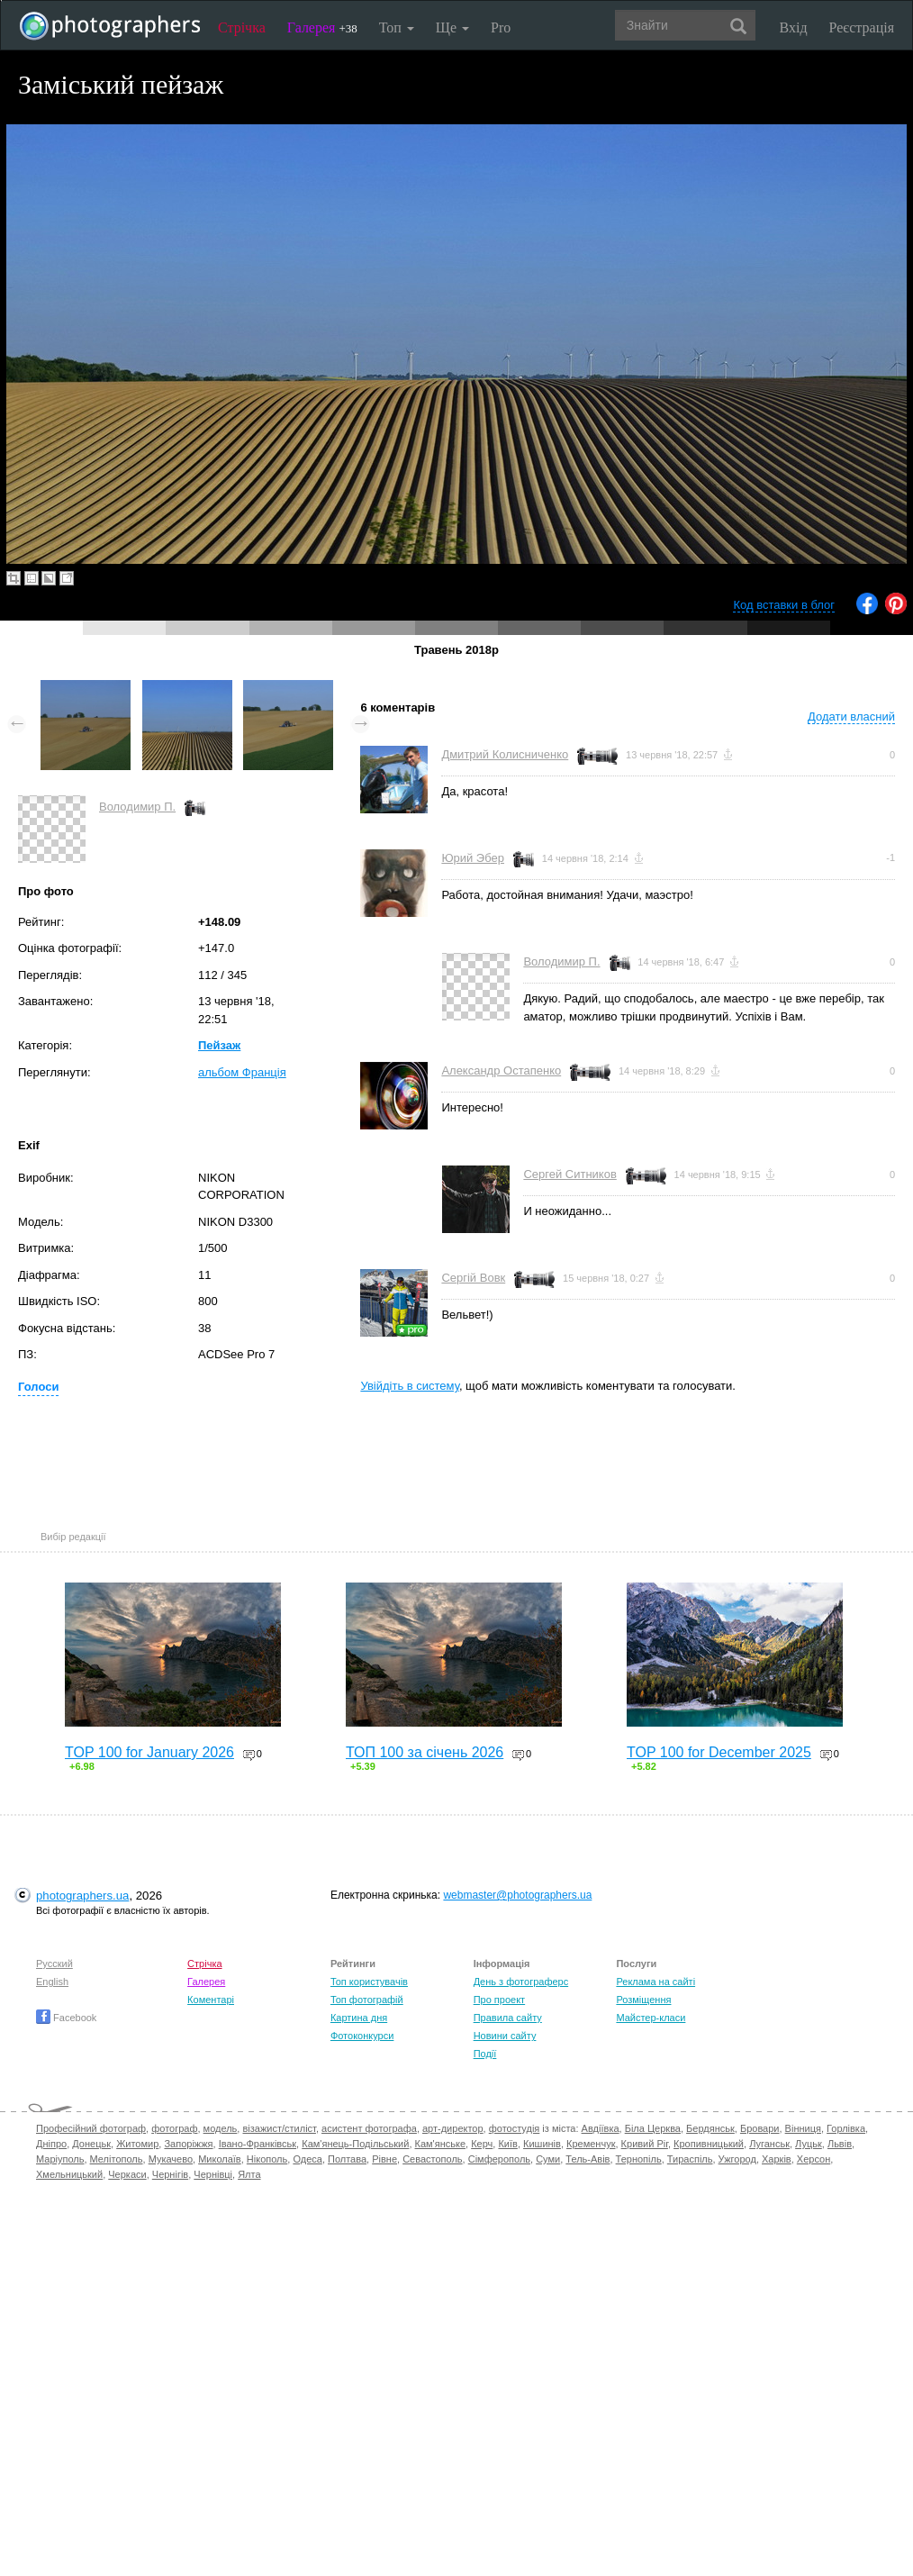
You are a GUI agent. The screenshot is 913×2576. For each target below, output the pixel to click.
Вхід (794, 27)
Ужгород (737, 2159)
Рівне (384, 2159)
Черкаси (127, 2174)
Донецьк (91, 2143)
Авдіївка (600, 2128)
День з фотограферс (521, 1981)
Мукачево (171, 2159)
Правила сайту (508, 2017)
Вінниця (803, 2128)
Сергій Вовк (473, 1277)
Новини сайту (505, 2035)
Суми (548, 2159)
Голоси (38, 1386)
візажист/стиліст (278, 2128)
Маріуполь (60, 2159)
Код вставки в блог (784, 605)
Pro (501, 27)
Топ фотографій (366, 1999)
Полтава (347, 2159)
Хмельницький (69, 2174)
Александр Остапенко (501, 1070)
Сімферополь (499, 2159)
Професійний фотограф (91, 2128)
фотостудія (514, 2128)
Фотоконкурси (361, 2035)
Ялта (249, 2174)
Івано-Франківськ (257, 2143)
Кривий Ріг (644, 2143)
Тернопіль (639, 2159)
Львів (839, 2143)
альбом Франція (242, 1072)
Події (485, 2053)
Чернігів (170, 2174)
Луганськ (769, 2143)
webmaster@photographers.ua (517, 1895)
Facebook (66, 2017)
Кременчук (590, 2143)
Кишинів (542, 2143)
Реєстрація (861, 27)
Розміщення (643, 1999)
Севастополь (432, 2159)
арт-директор (453, 2128)
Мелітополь (116, 2159)
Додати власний (851, 716)
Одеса (307, 2159)
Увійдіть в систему (409, 1385)
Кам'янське (440, 2143)
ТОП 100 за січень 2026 (424, 1752)
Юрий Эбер (472, 858)
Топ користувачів (369, 1981)
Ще (452, 27)
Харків (776, 2159)
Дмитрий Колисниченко (504, 754)
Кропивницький (708, 2143)
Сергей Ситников (569, 1174)
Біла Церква (653, 2128)
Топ (396, 27)
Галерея (322, 27)
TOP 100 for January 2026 (149, 1752)
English (52, 1981)
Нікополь (267, 2159)
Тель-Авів (587, 2159)
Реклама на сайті (655, 1981)
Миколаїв (219, 2159)
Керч (482, 2143)
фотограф (174, 2128)
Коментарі (210, 1999)
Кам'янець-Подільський (355, 2143)
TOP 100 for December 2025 (719, 1752)
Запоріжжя (188, 2143)
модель (220, 2128)
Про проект (499, 1999)
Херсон (813, 2159)
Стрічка (242, 27)
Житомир (137, 2143)
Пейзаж (219, 1045)
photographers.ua (82, 1895)
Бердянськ (710, 2128)
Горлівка (846, 2128)
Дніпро (51, 2143)
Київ (507, 2143)
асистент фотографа (369, 2128)
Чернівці (213, 2174)
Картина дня (358, 2017)
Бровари (760, 2128)
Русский (54, 1963)
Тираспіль (690, 2159)
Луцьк (808, 2143)
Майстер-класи (650, 2017)
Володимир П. (137, 806)
